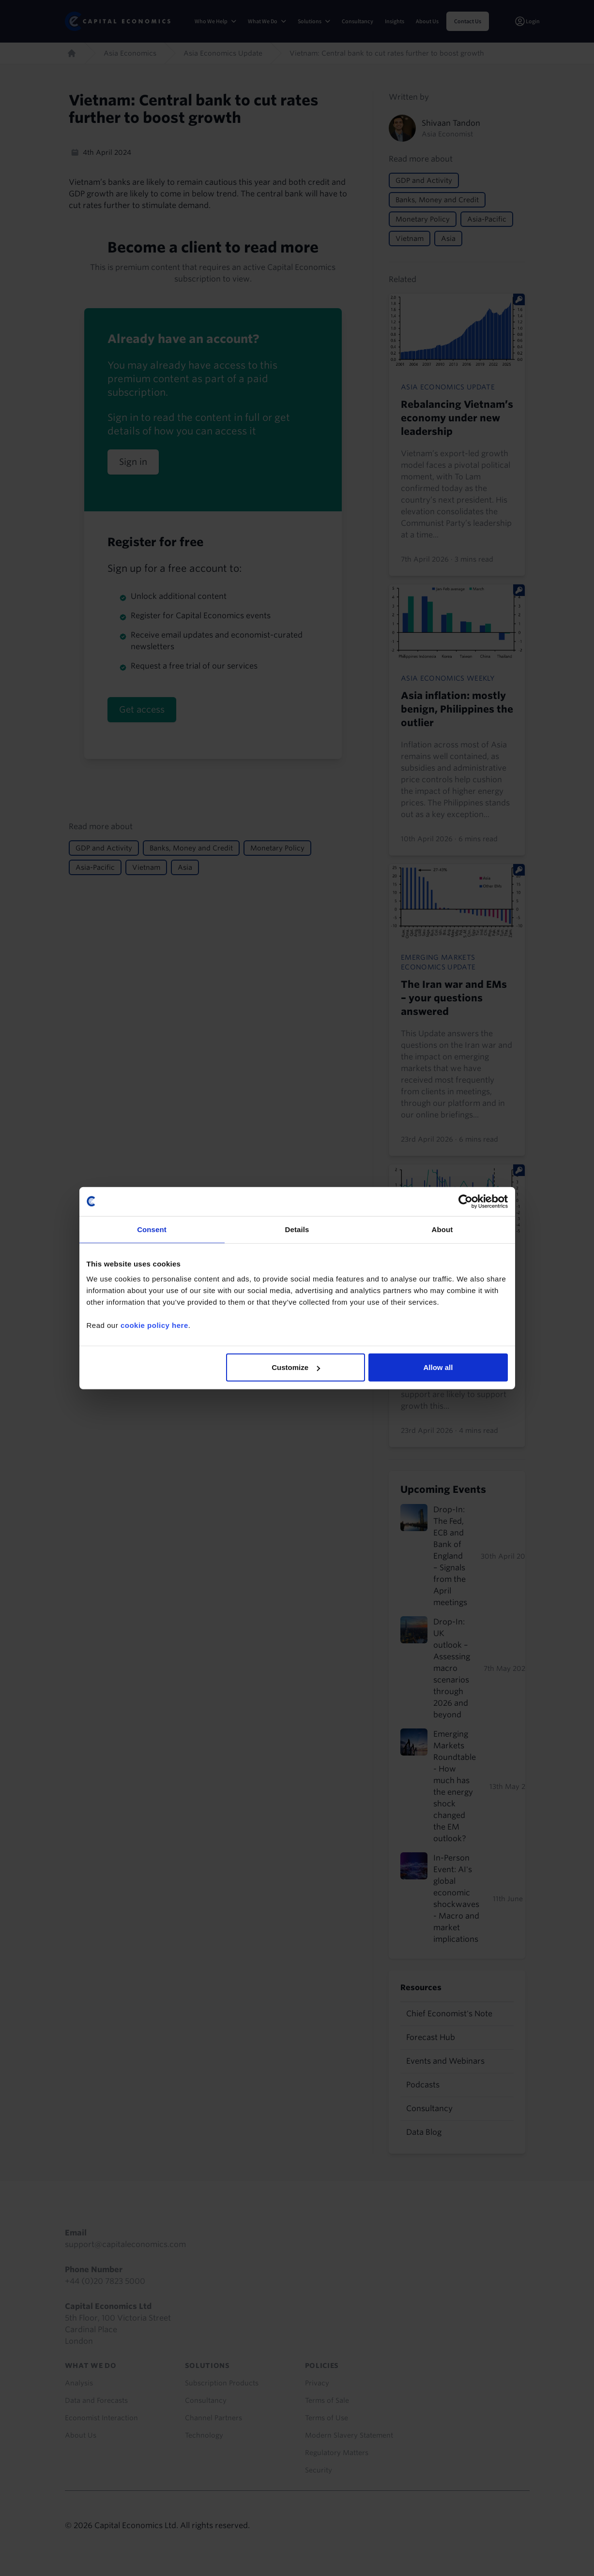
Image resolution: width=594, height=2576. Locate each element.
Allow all (438, 1367)
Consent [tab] (152, 1229)
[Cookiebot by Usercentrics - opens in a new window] (465, 1201)
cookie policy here (154, 1325)
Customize (296, 1367)
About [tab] (442, 1229)
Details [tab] (297, 1229)
